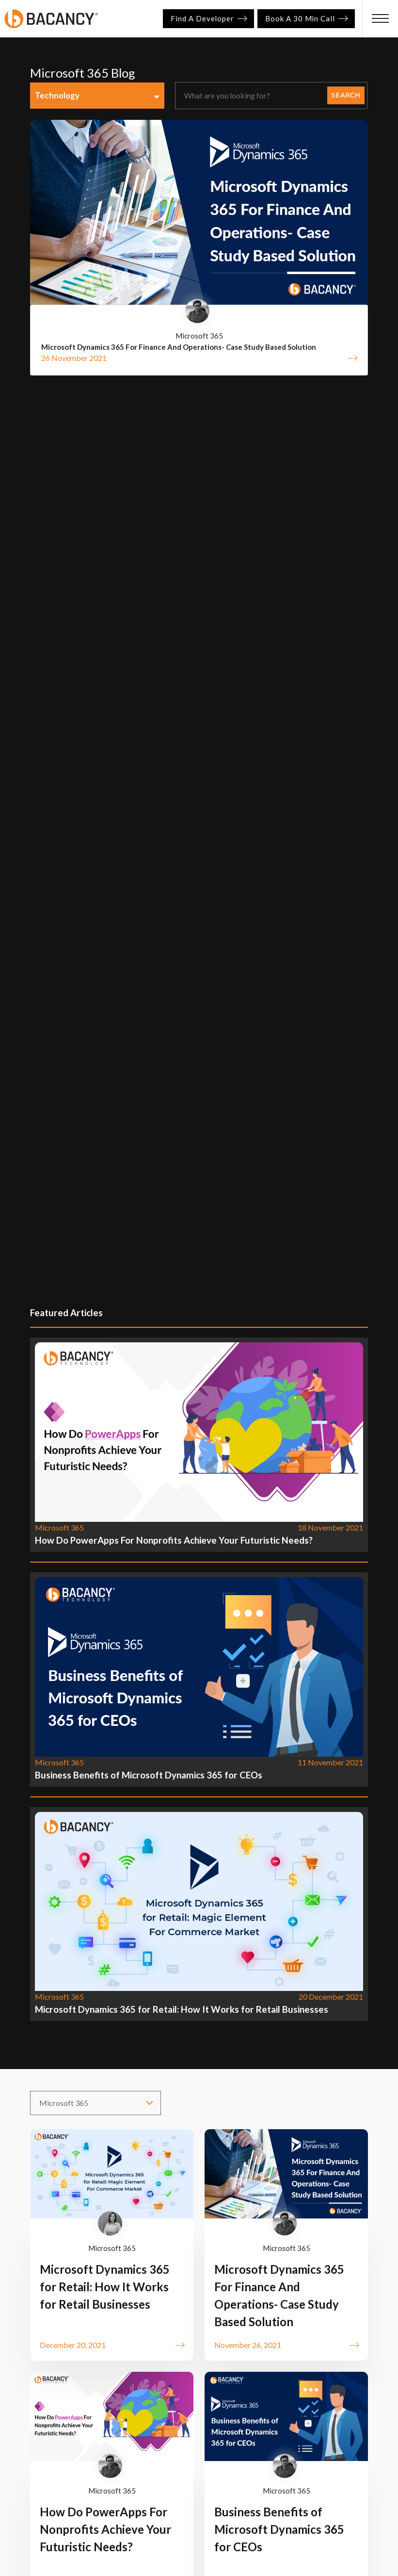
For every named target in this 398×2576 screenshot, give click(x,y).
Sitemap (274, 2440)
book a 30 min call (306, 18)
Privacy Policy (76, 2440)
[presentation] (344, 2008)
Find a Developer (208, 18)
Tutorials (242, 2421)
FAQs (125, 2440)
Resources (194, 2421)
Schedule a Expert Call (116, 2357)
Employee (319, 2440)
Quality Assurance (129, 2421)
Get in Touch (132, 2293)
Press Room (171, 2440)
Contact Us (226, 2440)
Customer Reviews (305, 2421)
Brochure (68, 2421)
